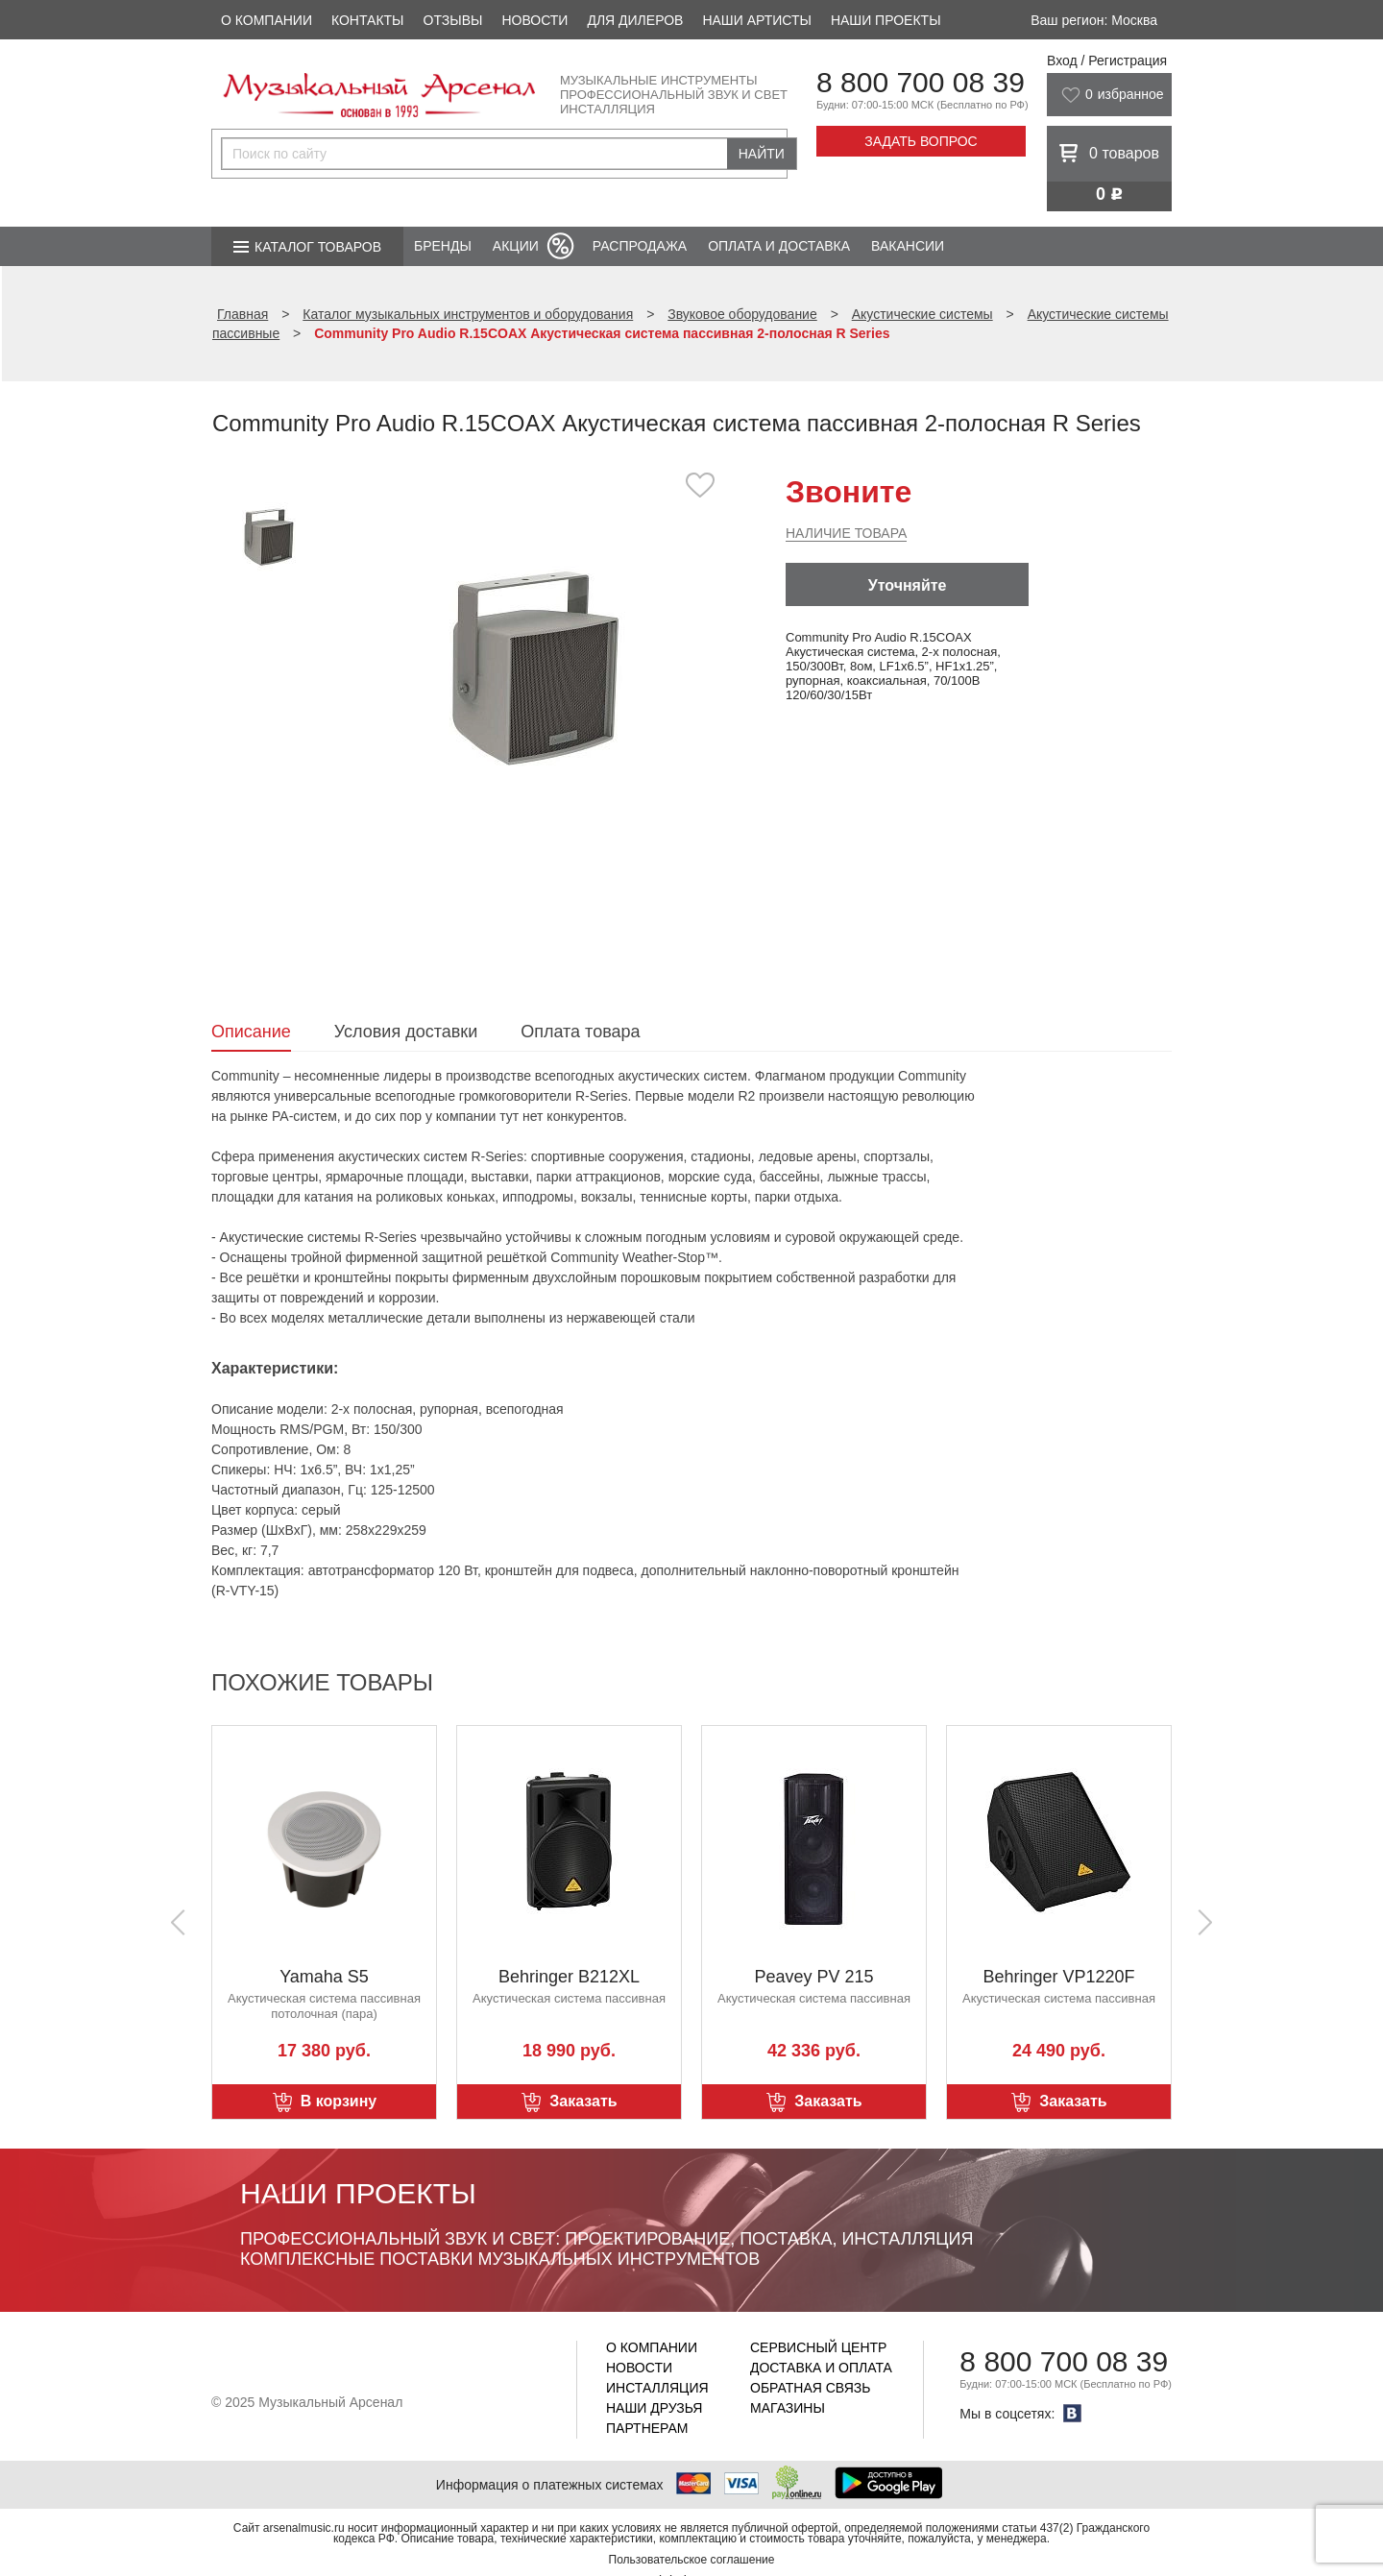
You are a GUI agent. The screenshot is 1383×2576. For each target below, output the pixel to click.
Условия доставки (405, 1031)
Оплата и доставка (779, 246)
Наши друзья (654, 2408)
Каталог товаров (318, 247)
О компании (266, 20)
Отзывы (453, 20)
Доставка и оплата (821, 2367)
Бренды (443, 246)
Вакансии (907, 246)
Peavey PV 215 (813, 1976)
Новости (534, 20)
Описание (251, 1031)
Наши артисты (756, 20)
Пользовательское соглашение (692, 2559)
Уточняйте (907, 585)
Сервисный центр (818, 2347)
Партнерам (647, 2428)
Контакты (367, 20)
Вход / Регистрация (1107, 60)
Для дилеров (635, 20)
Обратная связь (810, 2387)
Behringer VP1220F (1058, 1976)
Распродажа (640, 246)
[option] (535, 667)
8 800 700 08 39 (920, 82)
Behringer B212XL (569, 1976)
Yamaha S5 (324, 1976)
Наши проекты (886, 20)
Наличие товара (846, 533)
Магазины (787, 2408)
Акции (516, 246)
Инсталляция (657, 2387)
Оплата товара (580, 1031)
